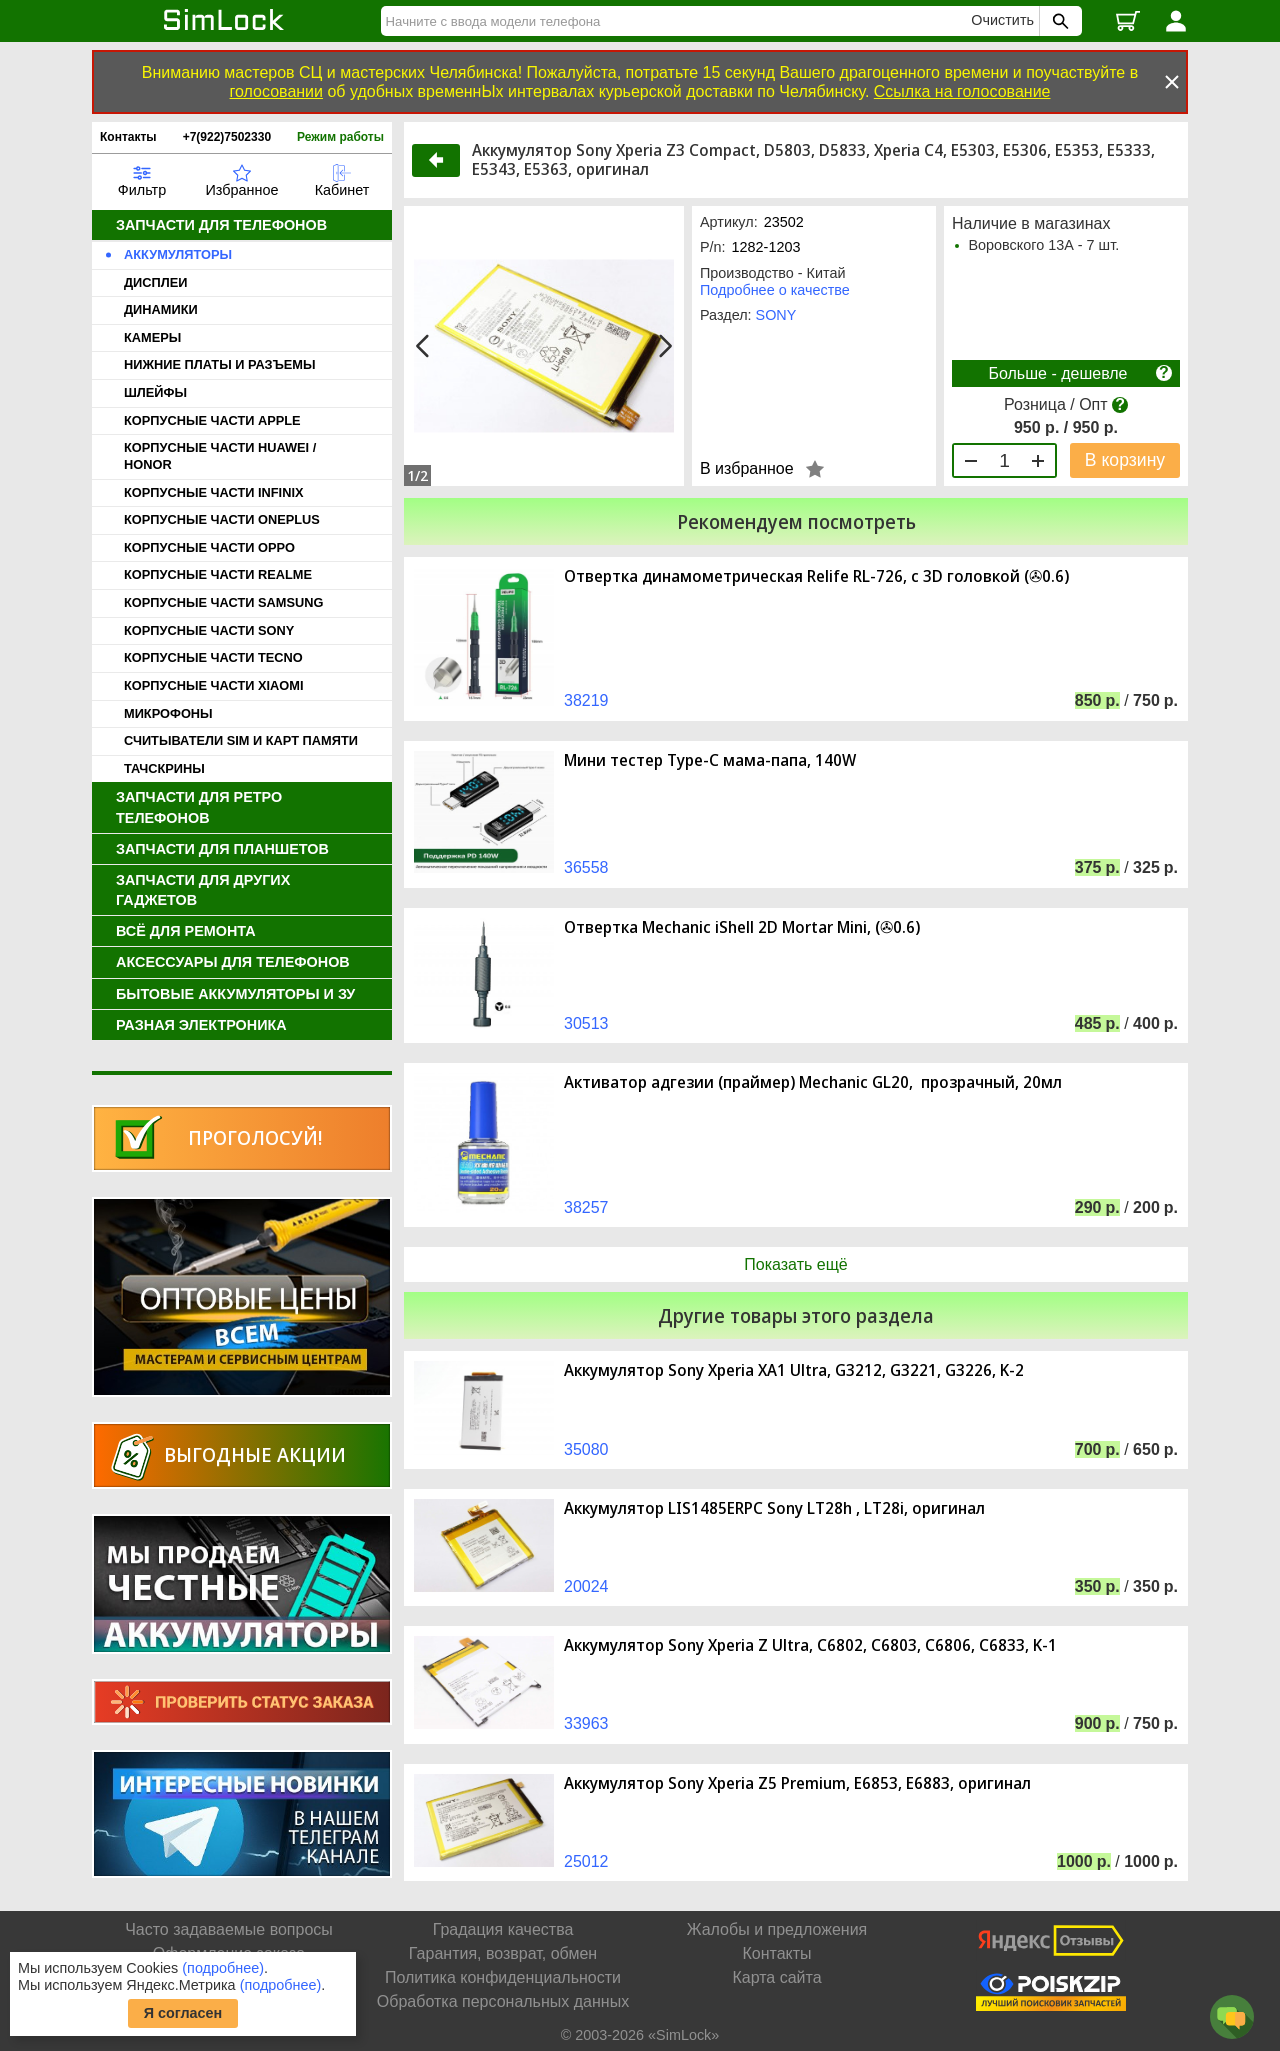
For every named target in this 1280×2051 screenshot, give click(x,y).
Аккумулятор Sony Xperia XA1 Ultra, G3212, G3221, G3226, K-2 (794, 1370)
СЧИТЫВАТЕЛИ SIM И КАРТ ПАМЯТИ (241, 740)
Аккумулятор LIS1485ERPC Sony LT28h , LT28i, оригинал (774, 1508)
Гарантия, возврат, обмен (503, 1953)
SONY (776, 315)
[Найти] (679, 21)
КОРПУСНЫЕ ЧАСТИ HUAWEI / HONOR (220, 456)
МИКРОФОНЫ (168, 713)
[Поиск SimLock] (1058, 21)
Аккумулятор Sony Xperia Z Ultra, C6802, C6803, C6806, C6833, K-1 (810, 1645)
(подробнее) (223, 1968)
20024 (586, 1586)
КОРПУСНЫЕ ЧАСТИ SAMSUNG (223, 602)
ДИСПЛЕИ (155, 282)
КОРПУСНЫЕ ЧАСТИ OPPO (209, 547)
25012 (586, 1861)
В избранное (747, 468)
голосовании (276, 91)
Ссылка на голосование (962, 91)
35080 (586, 1449)
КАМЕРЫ (152, 337)
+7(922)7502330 (227, 137)
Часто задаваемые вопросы (229, 1929)
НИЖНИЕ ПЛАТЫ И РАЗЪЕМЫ (220, 364)
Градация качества (503, 1929)
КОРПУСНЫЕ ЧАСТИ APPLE (212, 420)
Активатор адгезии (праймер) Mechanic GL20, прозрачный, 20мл (813, 1082)
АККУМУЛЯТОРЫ (178, 254)
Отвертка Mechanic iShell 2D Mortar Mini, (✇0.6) (742, 927)
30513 (586, 1023)
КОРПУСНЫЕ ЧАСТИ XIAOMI (213, 685)
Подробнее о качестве (775, 290)
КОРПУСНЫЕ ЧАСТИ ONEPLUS (222, 519)
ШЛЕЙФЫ (155, 392)
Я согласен (183, 2013)
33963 (586, 1723)
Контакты (128, 137)
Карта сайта (776, 1977)
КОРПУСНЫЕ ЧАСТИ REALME (218, 574)
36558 (586, 867)
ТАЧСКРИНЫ (164, 768)
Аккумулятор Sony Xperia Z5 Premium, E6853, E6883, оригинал (797, 1783)
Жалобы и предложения (777, 1929)
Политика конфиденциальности (503, 1977)
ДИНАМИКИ (161, 309)
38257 (586, 1207)
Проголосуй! (255, 1137)
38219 (586, 700)
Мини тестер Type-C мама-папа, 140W (710, 760)
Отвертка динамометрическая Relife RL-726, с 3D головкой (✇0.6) (816, 576)
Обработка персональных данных (503, 2001)
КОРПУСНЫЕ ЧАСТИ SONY (209, 630)
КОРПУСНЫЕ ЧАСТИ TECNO (213, 657)
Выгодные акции (255, 1454)
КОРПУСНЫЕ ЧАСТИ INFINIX (213, 492)
